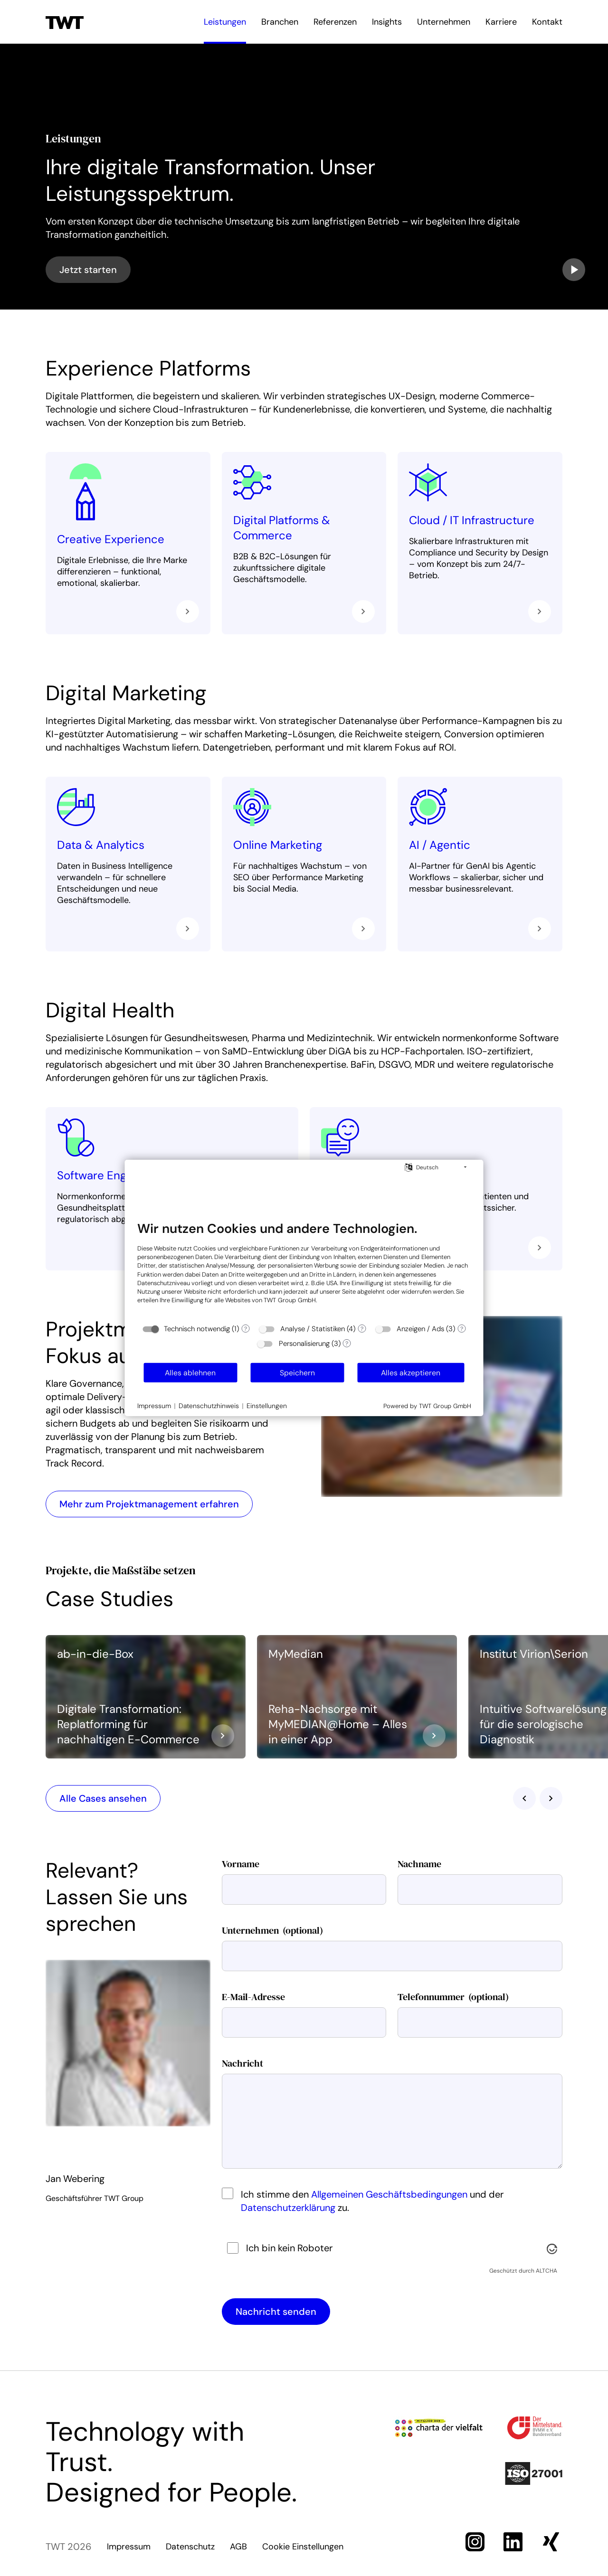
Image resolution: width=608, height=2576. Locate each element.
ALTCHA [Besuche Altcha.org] (546, 2271)
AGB (238, 2546)
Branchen (279, 22)
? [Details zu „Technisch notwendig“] (245, 1329)
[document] (304, 1269)
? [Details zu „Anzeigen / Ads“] (461, 1329)
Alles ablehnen (190, 1373)
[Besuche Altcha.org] (552, 2248)
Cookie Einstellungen (302, 2546)
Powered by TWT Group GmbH (427, 1406)
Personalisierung (304, 1343)
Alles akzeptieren (410, 1373)
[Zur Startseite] (65, 21)
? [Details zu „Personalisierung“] (346, 1343)
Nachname (419, 1864)
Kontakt (547, 22)
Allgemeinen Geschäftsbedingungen (389, 2194)
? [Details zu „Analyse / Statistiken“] (362, 1329)
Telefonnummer (453, 1996)
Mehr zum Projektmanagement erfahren (149, 1504)
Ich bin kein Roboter (289, 2248)
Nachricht (242, 2063)
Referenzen (335, 22)
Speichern (297, 1373)
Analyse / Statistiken (312, 1329)
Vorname (240, 1864)
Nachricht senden (276, 2311)
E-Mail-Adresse (253, 1996)
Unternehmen (443, 22)
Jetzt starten (88, 269)
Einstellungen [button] (267, 1405)
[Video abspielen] (573, 269)
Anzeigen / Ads (420, 1329)
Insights (387, 22)
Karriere (501, 22)
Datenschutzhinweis (209, 1405)
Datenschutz (190, 2546)
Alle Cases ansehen (103, 1798)
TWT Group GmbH (290, 1300)
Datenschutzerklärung (288, 2207)
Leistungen (225, 22)
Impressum (129, 2546)
